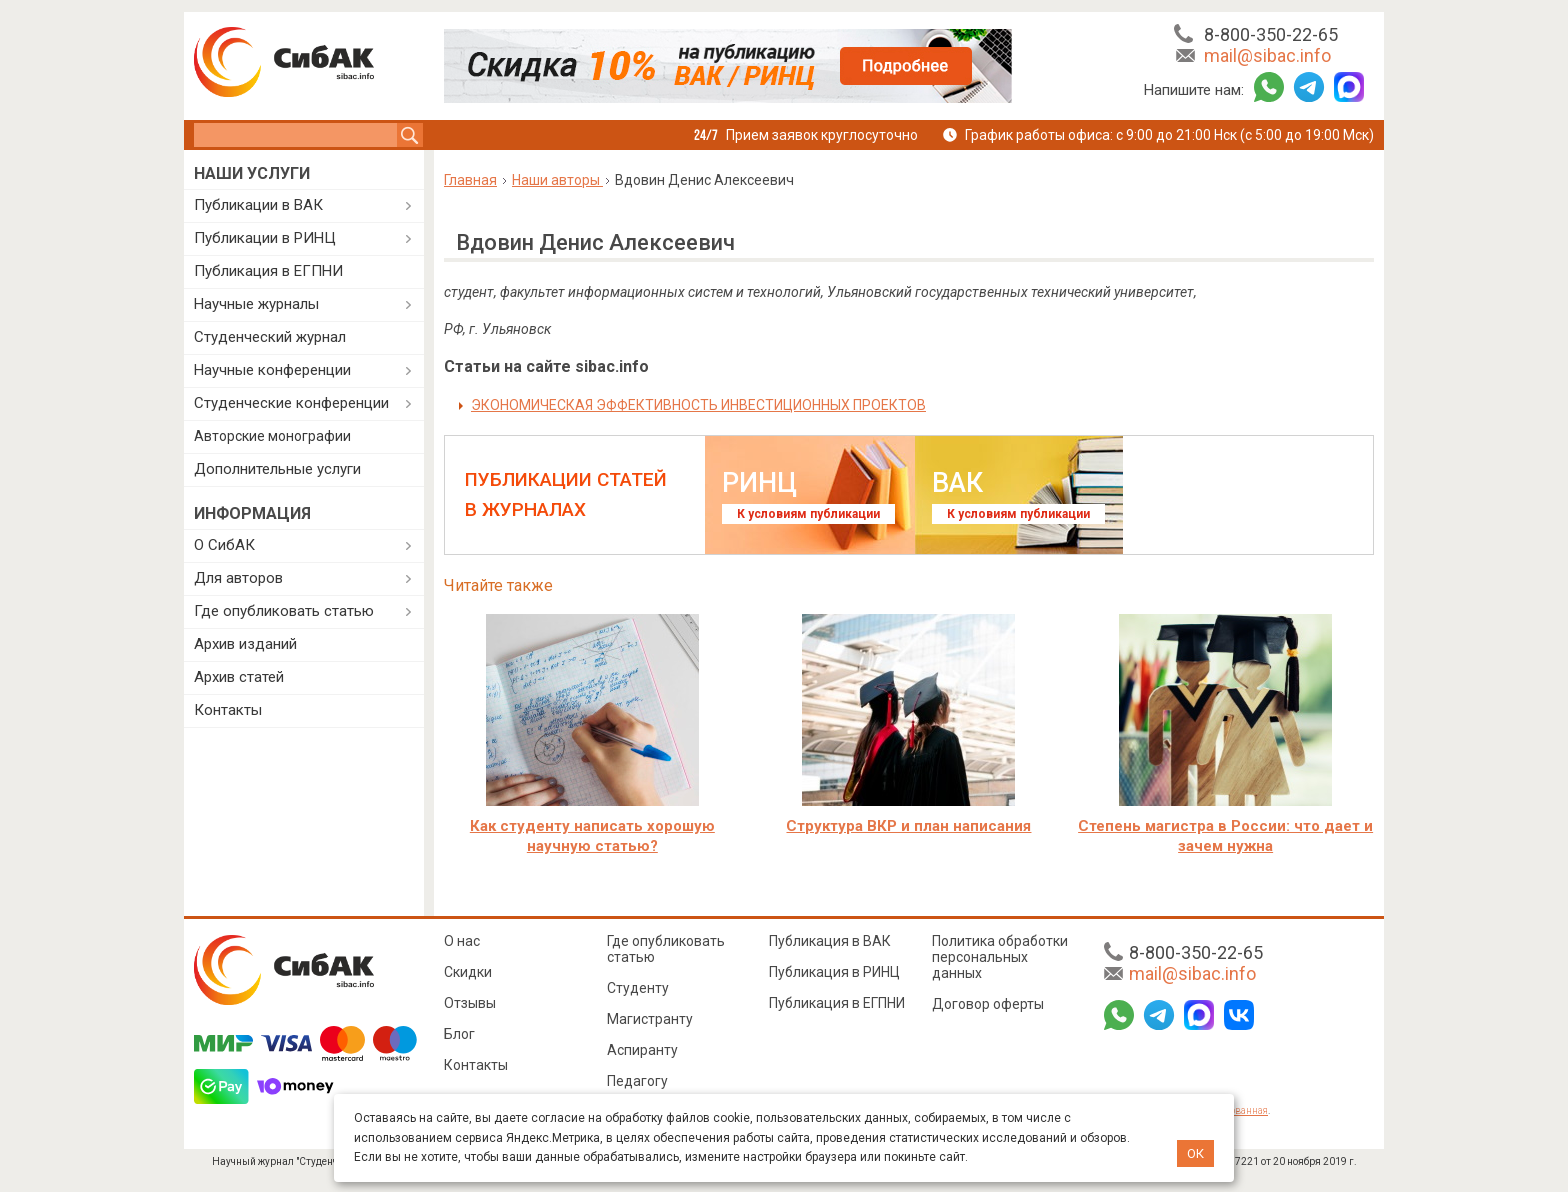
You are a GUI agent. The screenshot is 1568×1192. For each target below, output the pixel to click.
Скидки (468, 972)
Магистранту (650, 1019)
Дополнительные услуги (277, 469)
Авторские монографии (272, 436)
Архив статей (239, 677)
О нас (462, 941)
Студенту (638, 988)
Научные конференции (272, 370)
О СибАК (224, 545)
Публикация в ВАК (830, 941)
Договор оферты (988, 1004)
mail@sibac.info (1267, 55)
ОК (1195, 1153)
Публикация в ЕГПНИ (268, 271)
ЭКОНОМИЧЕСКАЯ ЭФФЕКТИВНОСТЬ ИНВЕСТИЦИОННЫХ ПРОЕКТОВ (698, 405)
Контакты (228, 710)
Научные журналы (256, 304)
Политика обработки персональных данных (1000, 957)
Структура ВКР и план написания (908, 826)
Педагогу (637, 1081)
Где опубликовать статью (284, 611)
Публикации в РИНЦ (265, 238)
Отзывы (470, 1003)
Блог (459, 1034)
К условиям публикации (808, 514)
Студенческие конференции (291, 403)
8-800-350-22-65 (1271, 34)
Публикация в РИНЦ (834, 972)
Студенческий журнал (270, 337)
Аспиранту (642, 1050)
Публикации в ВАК (258, 205)
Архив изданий (245, 644)
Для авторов (238, 578)
